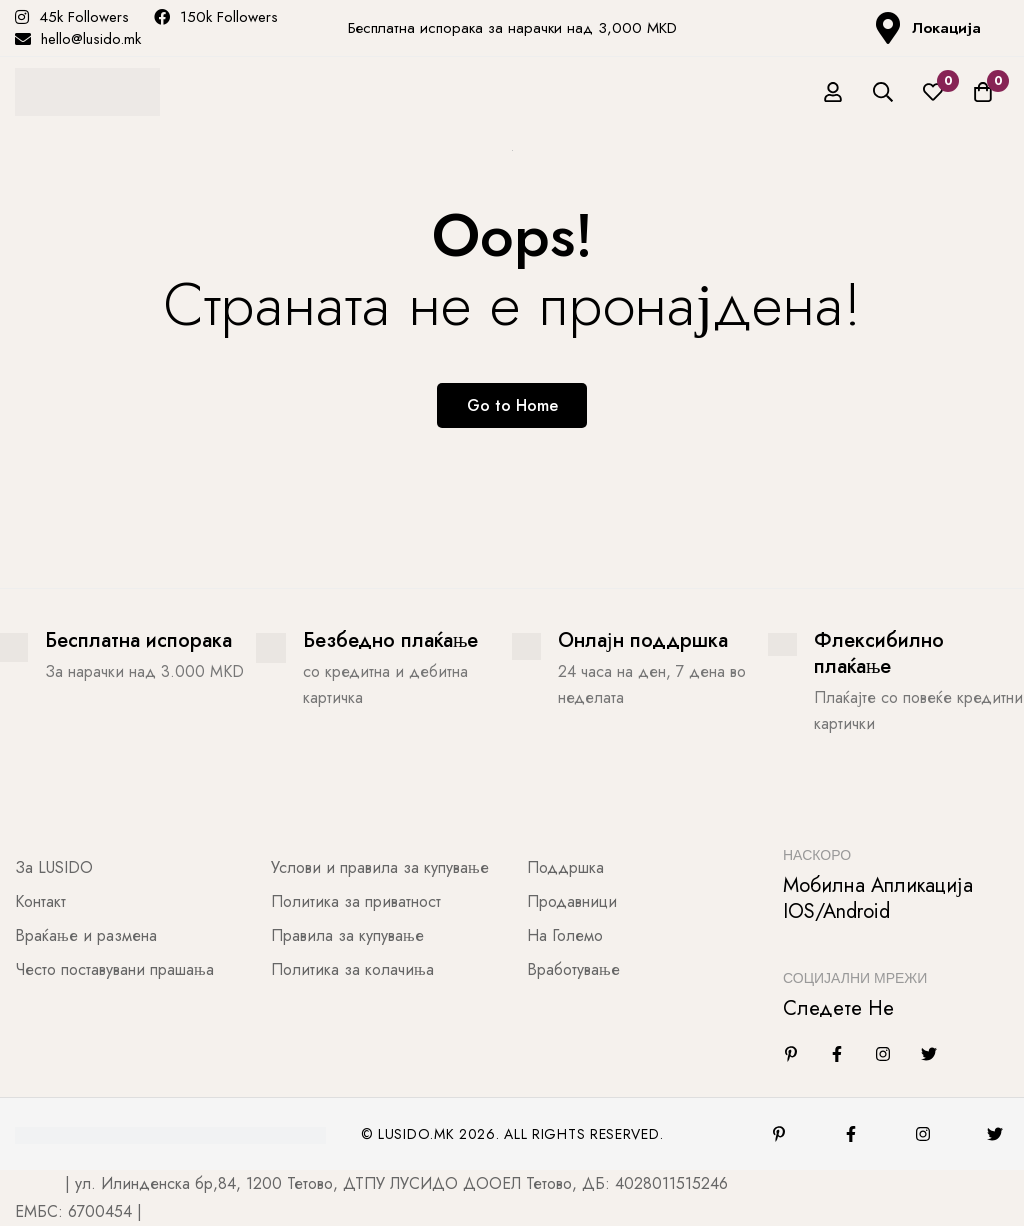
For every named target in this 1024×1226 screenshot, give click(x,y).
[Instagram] (883, 1054)
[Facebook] (837, 1054)
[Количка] (983, 92)
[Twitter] (929, 1054)
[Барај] (883, 92)
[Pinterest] (779, 1134)
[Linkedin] (791, 1054)
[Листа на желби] (933, 92)
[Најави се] (833, 92)
